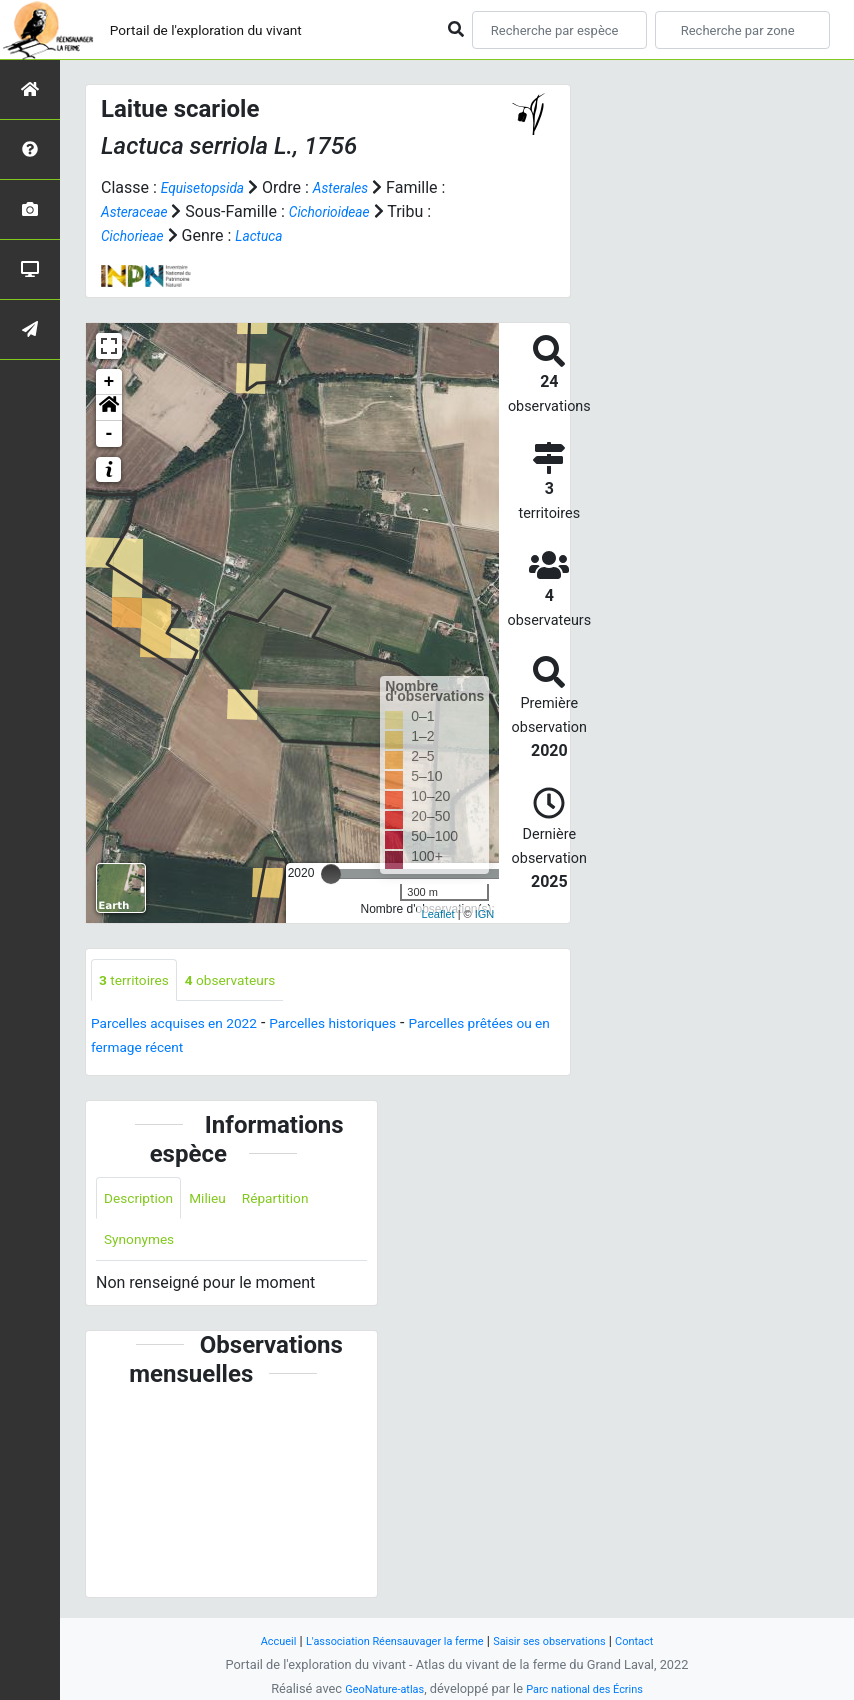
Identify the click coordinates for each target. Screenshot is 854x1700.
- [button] (109, 434)
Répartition (299, 1202)
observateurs (250, 981)
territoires (140, 981)
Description (144, 1202)
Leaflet (438, 914)
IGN (485, 914)
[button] (109, 408)
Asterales (359, 187)
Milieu (222, 1202)
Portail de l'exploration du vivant (237, 29)
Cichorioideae (347, 211)
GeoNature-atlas (374, 1688)
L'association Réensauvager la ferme (385, 1640)
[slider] (331, 874)
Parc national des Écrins (591, 1688)
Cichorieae (137, 235)
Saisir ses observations (565, 1640)
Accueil (251, 1640)
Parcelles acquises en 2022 (188, 1026)
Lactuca (273, 235)
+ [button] (109, 382)
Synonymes (145, 1247)
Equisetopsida (210, 187)
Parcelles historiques (372, 1026)
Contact (662, 1640)
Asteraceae (140, 211)
